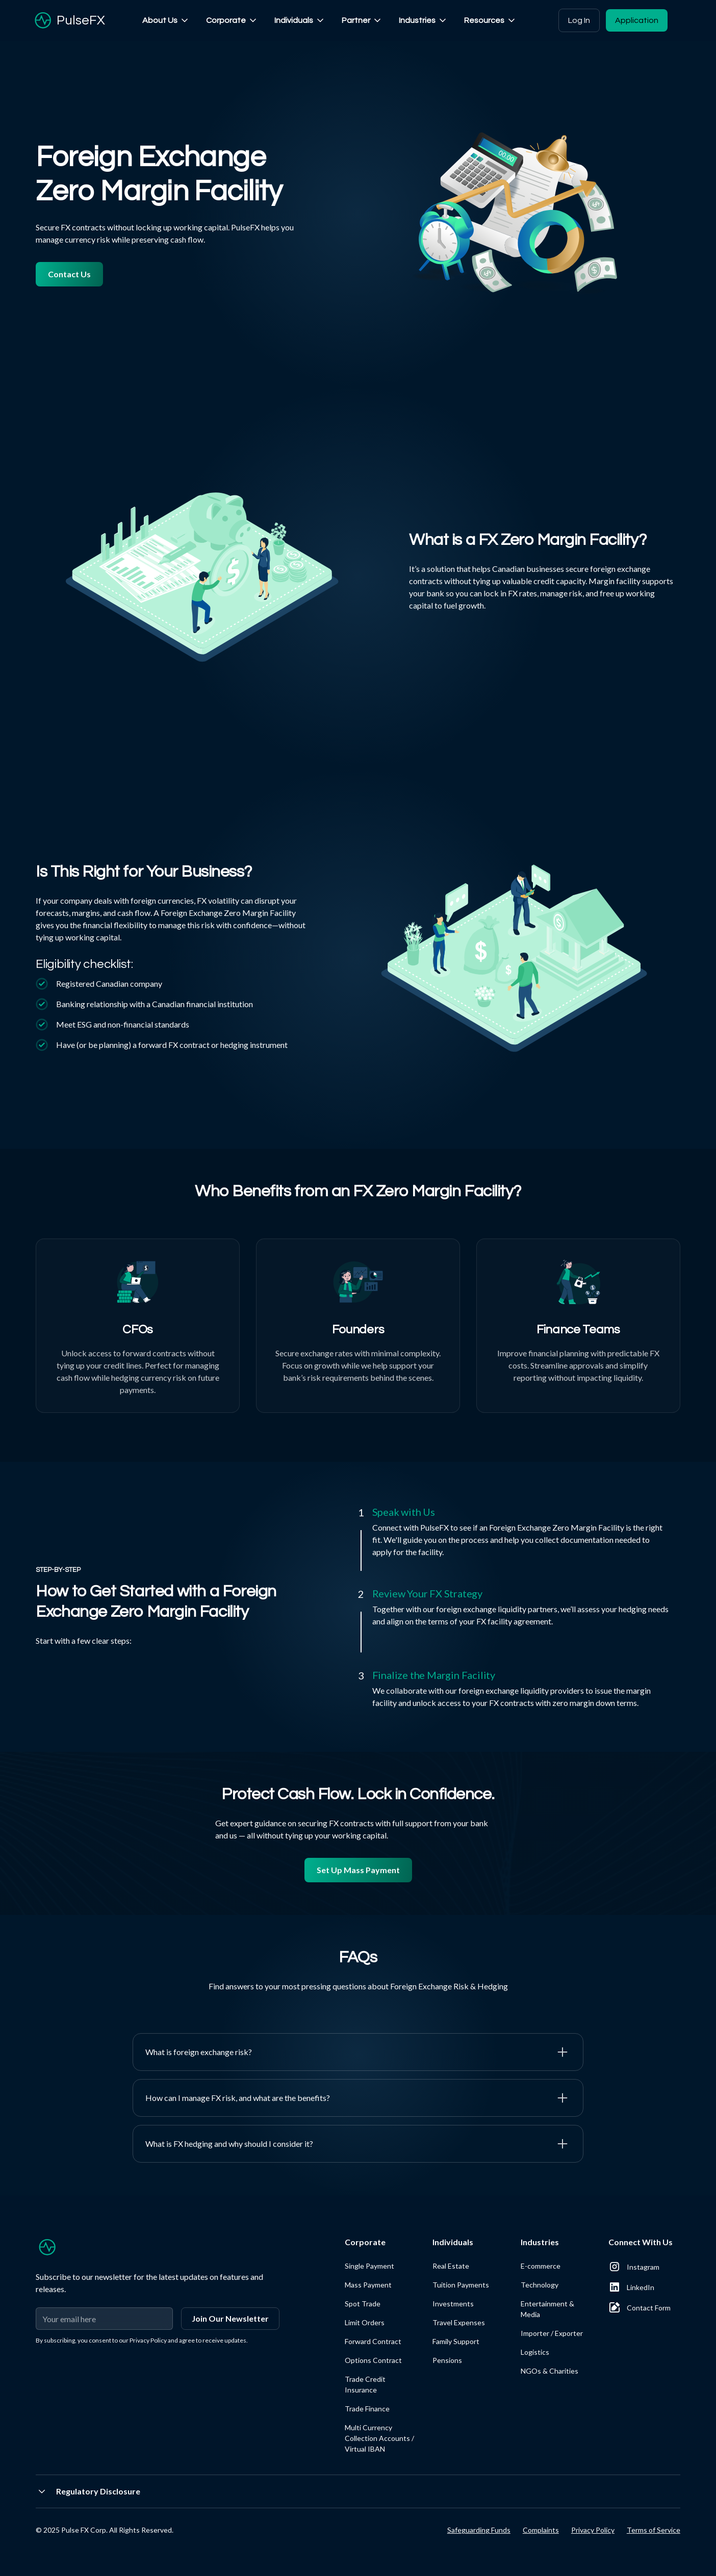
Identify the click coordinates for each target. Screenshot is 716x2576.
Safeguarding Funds (478, 2530)
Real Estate (450, 2266)
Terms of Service (653, 2530)
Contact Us (69, 274)
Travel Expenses (458, 2322)
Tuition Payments (460, 2284)
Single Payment (369, 2266)
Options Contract (373, 2360)
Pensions (447, 2360)
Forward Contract (373, 2341)
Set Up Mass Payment (358, 1870)
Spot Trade (362, 2303)
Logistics (535, 2352)
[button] (166, 20)
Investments (453, 2303)
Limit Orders (365, 2322)
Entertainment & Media (547, 2309)
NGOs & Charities (549, 2371)
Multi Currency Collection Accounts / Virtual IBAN (379, 2438)
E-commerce (540, 2266)
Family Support (455, 2341)
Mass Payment (368, 2284)
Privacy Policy (593, 2530)
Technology (539, 2284)
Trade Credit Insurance (365, 2384)
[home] (68, 20)
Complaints (541, 2530)
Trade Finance (367, 2408)
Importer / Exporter (552, 2333)
